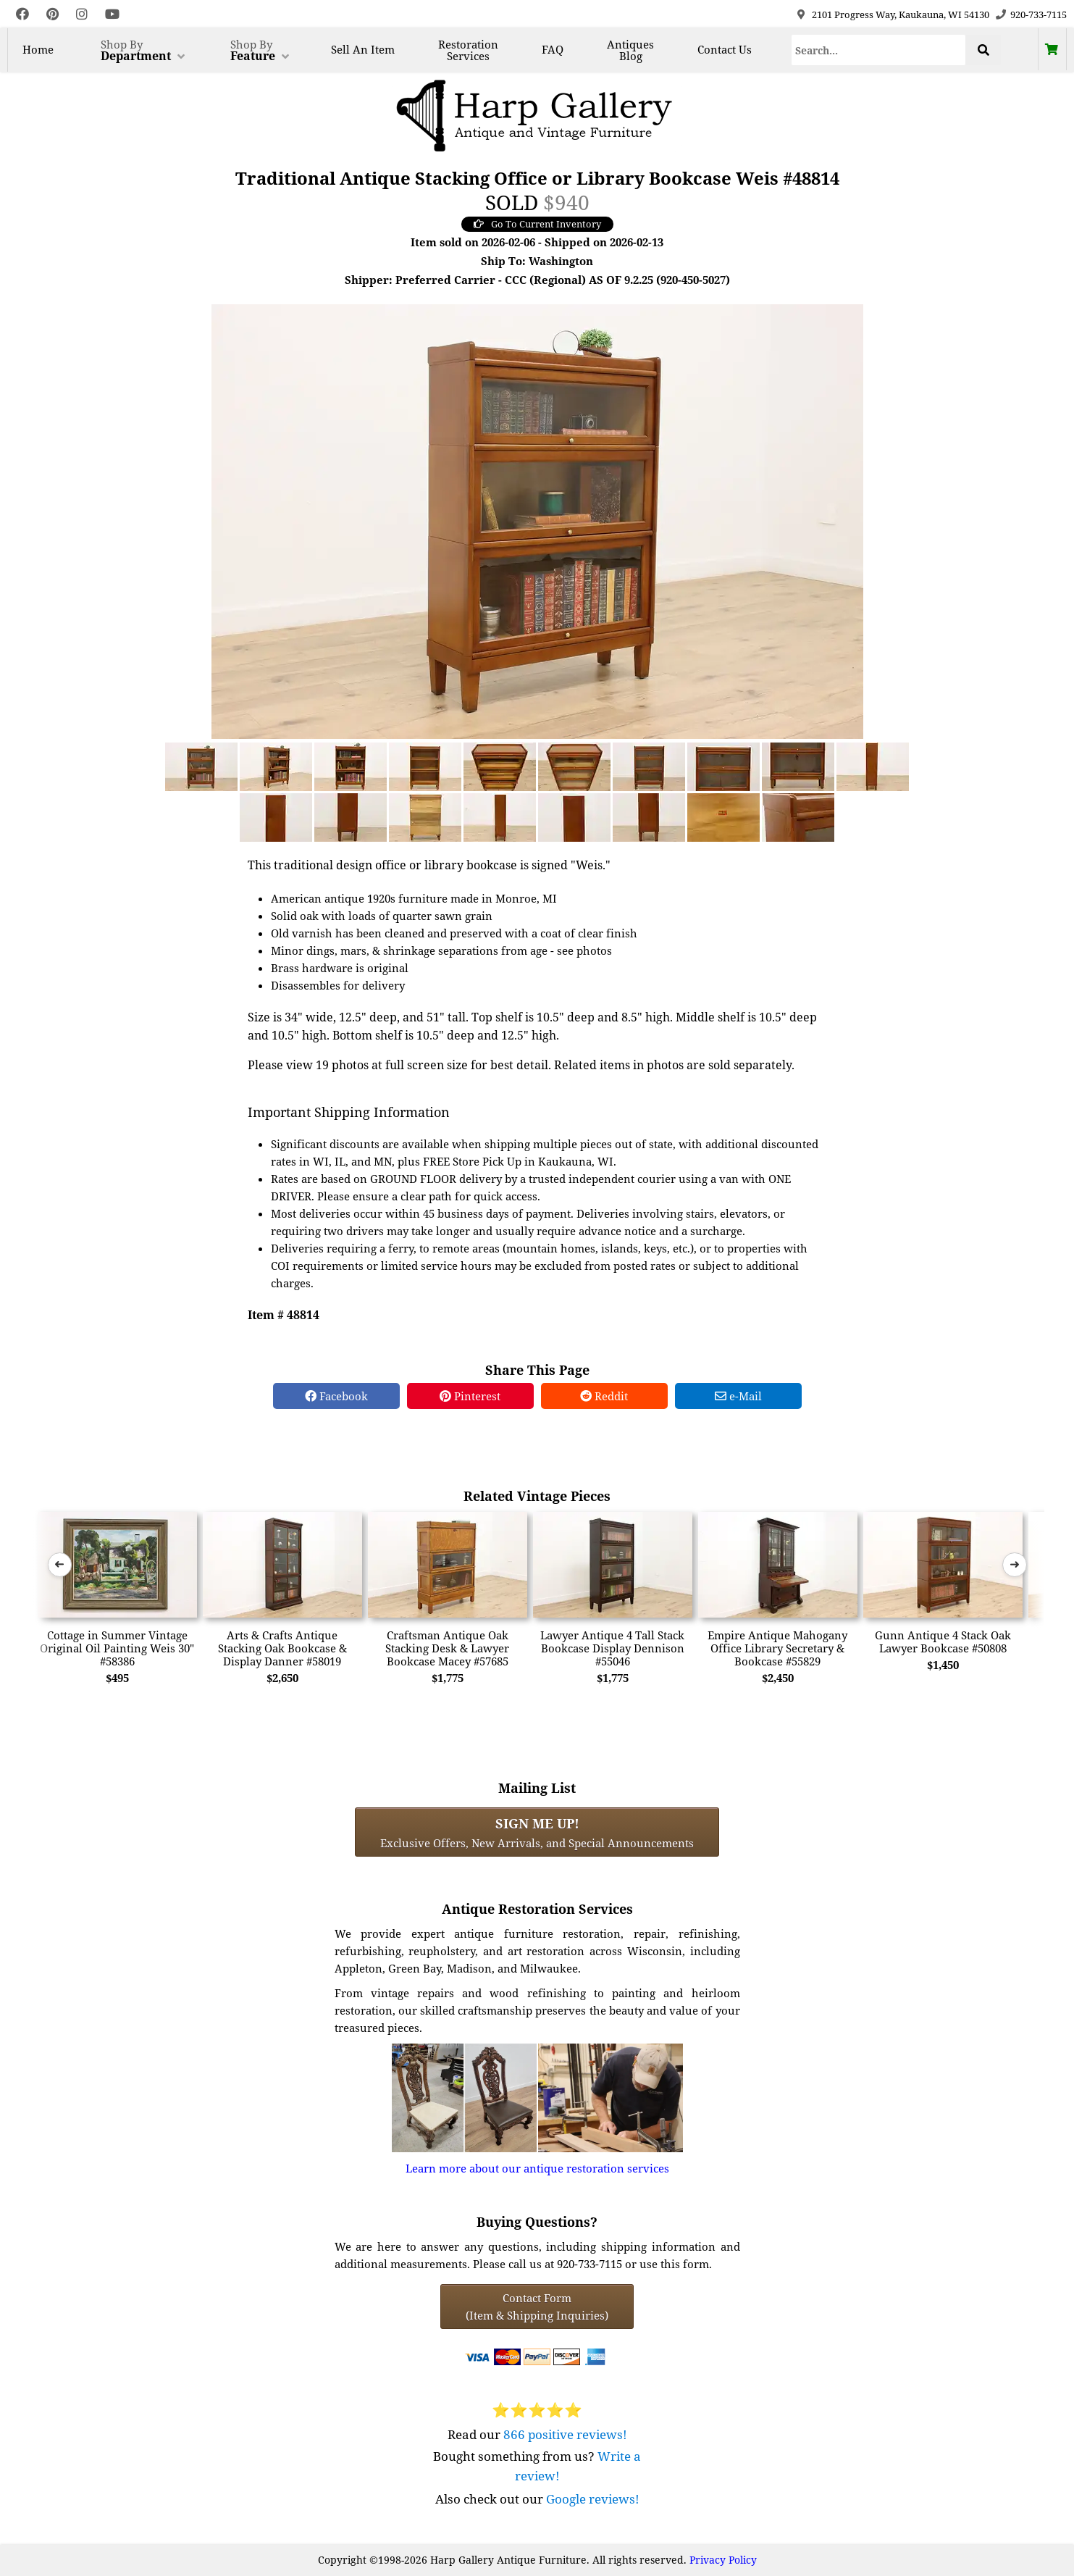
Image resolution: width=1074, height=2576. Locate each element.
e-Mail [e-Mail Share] (738, 1396)
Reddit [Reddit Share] (604, 1396)
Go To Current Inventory (537, 223)
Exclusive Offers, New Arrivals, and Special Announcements (537, 1832)
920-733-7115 (1038, 14)
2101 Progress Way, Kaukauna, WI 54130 (900, 14)
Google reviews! (592, 2499)
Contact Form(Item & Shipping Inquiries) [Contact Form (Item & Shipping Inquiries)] (537, 2306)
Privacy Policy (723, 2560)
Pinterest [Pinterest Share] (470, 1396)
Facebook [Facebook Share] (336, 1396)
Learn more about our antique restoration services (537, 2168)
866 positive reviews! (565, 2434)
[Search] (879, 50)
